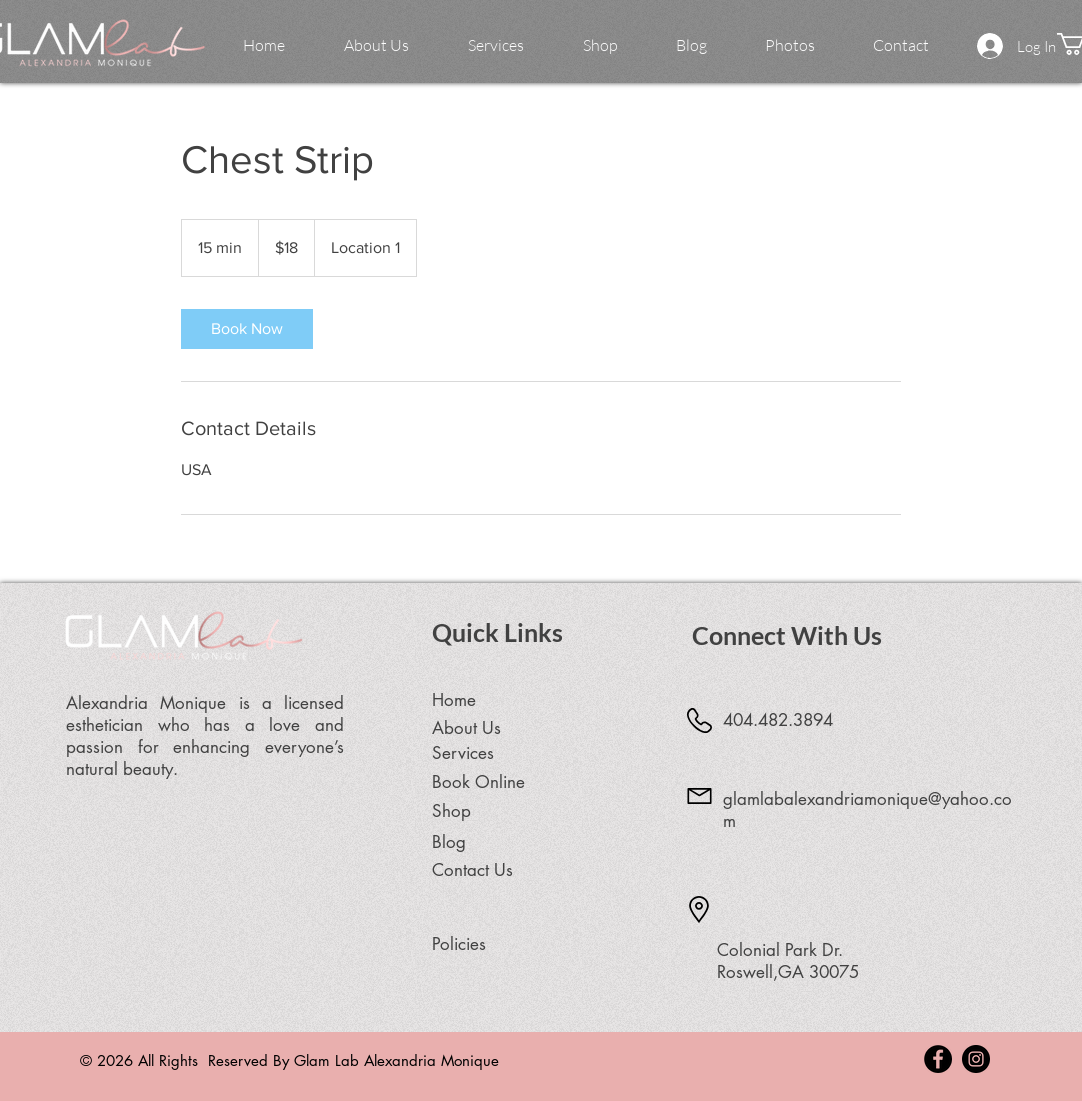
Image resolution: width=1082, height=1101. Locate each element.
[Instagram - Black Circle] (976, 1059)
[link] (247, 329)
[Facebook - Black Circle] (938, 1059)
